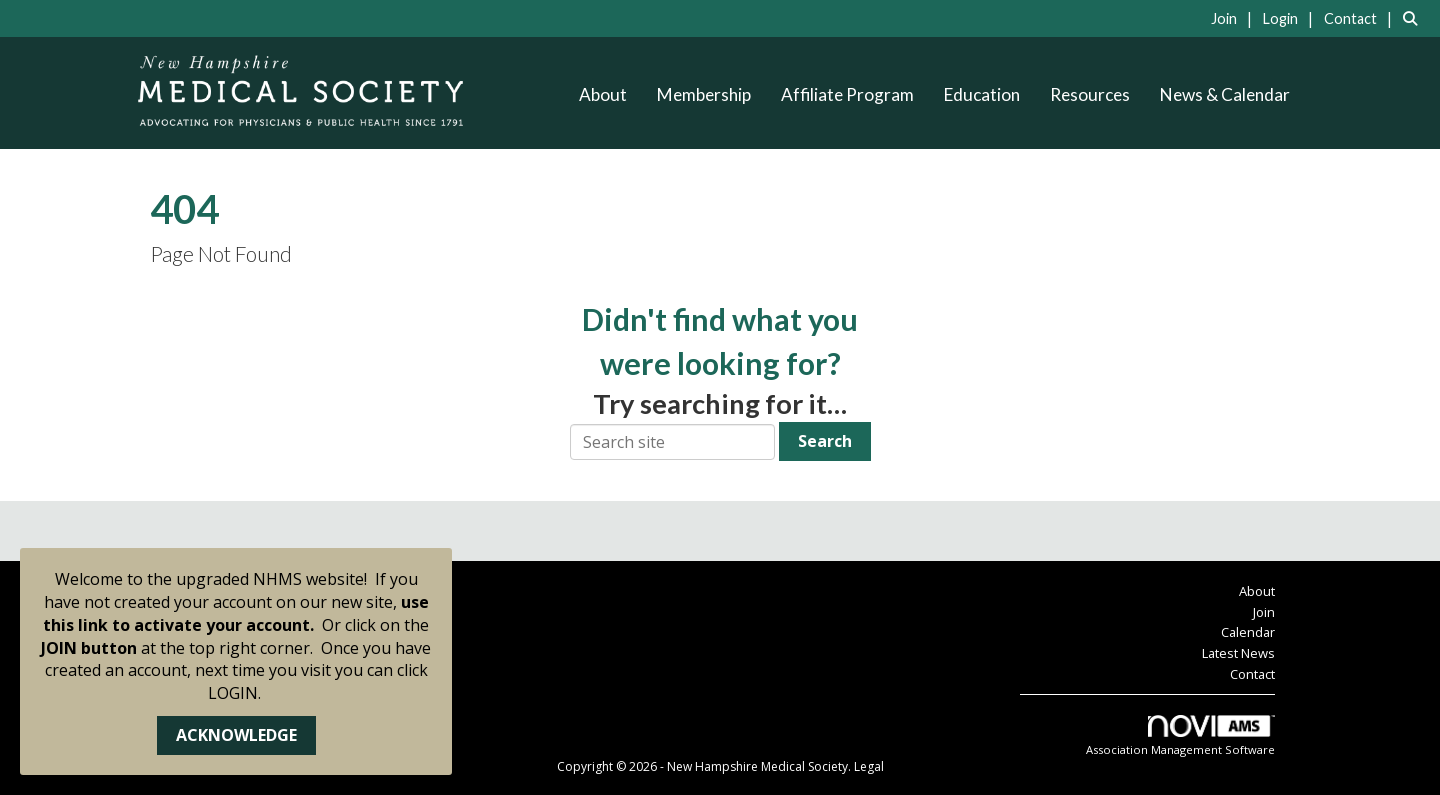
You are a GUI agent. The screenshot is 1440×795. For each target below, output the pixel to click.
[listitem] (1235, 18)
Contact (1252, 674)
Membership (704, 94)
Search (825, 441)
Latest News (1238, 653)
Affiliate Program (847, 94)
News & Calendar (1225, 94)
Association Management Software (1180, 736)
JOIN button (89, 648)
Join (1264, 612)
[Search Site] (1414, 18)
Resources (1090, 94)
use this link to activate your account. (236, 613)
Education (982, 94)
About (603, 94)
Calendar (1248, 632)
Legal (869, 766)
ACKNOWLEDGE (236, 735)
